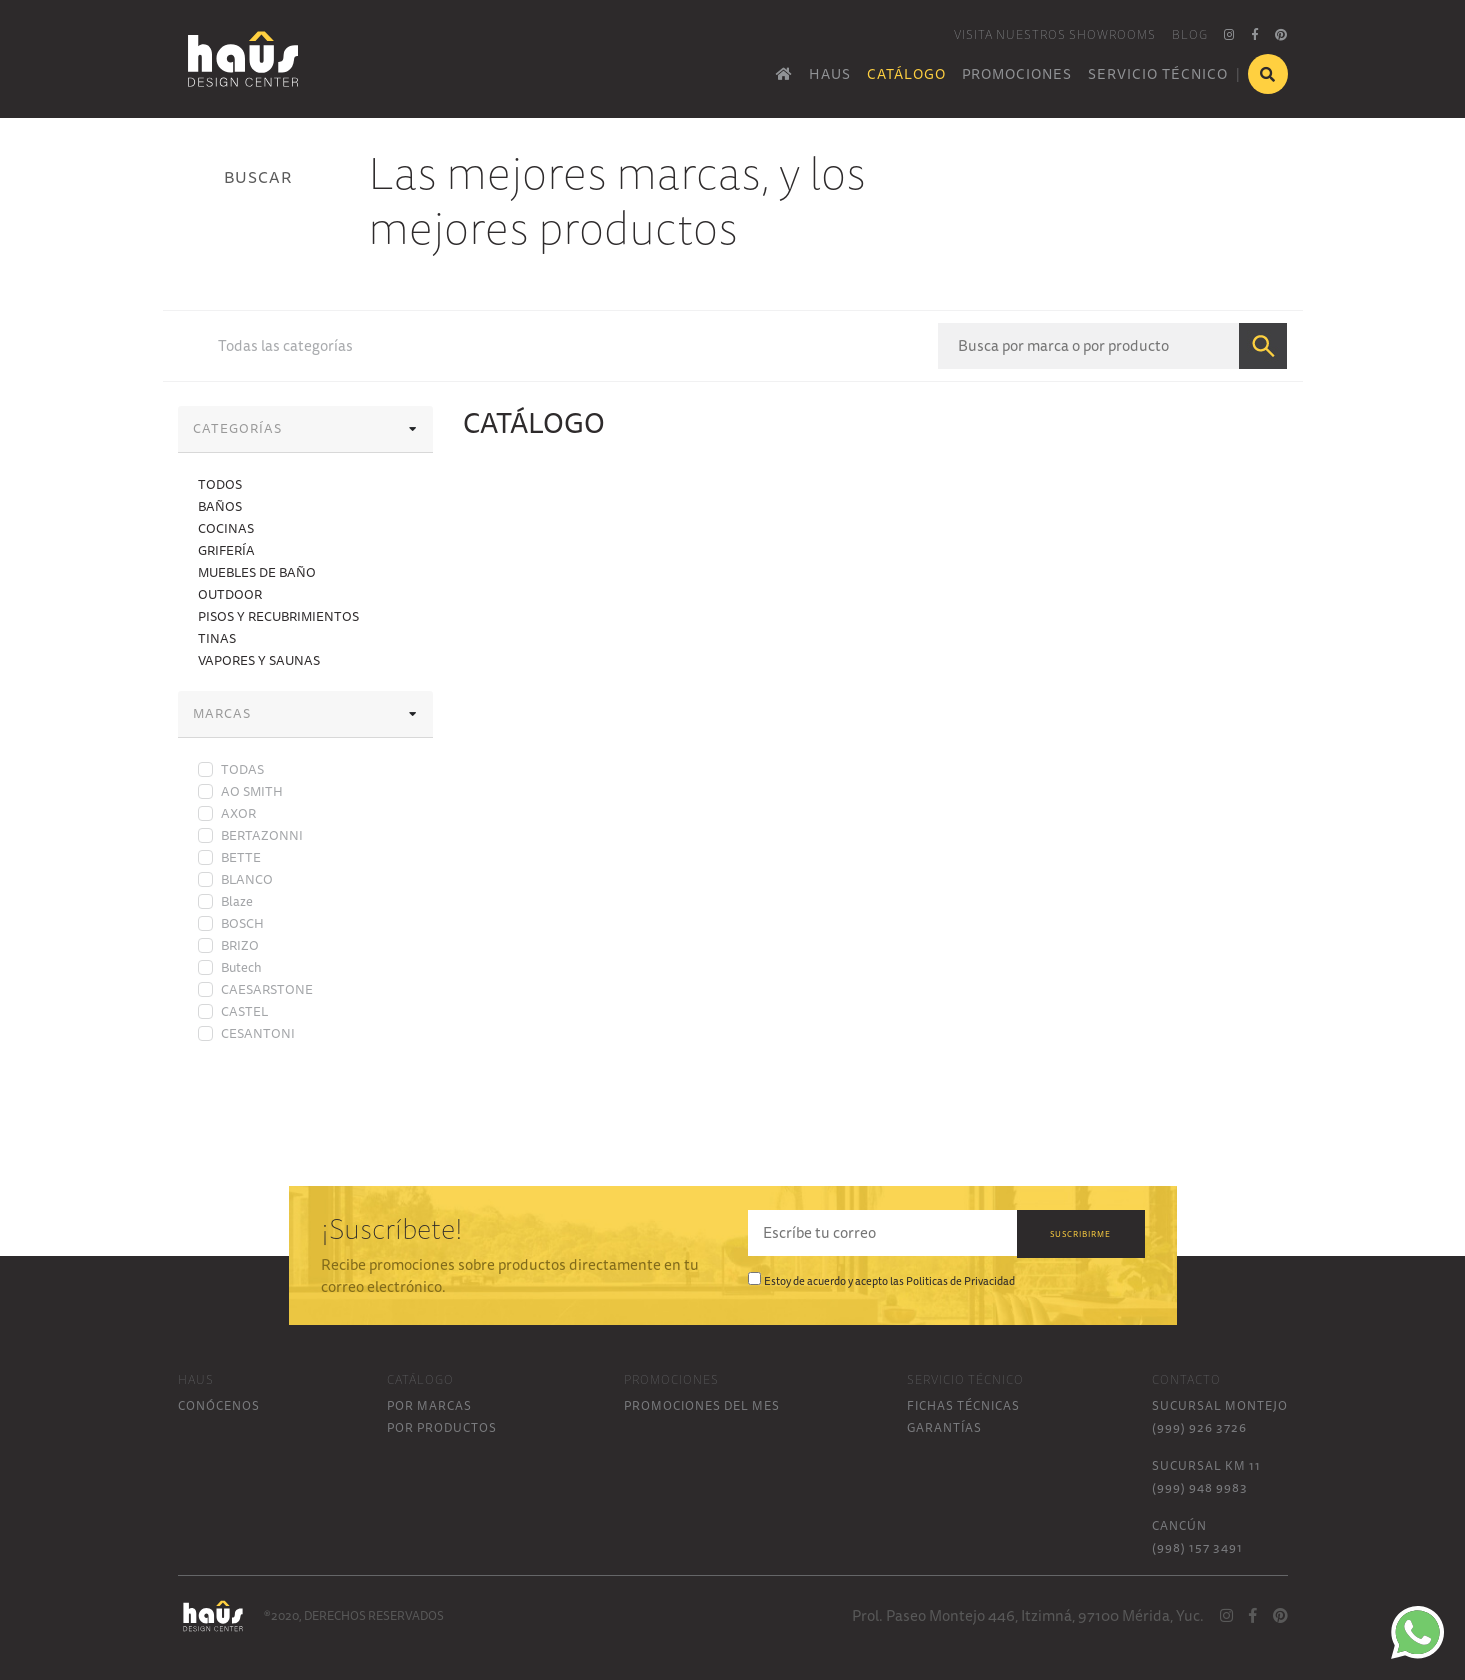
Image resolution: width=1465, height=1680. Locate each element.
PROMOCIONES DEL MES (702, 1405)
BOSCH (242, 923)
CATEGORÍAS (305, 428)
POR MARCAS (429, 1405)
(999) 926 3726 (1199, 1427)
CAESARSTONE (267, 989)
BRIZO (240, 945)
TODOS (220, 484)
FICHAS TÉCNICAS (963, 1405)
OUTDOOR (230, 594)
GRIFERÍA (226, 550)
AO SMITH (252, 791)
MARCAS (305, 713)
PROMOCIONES (1017, 74)
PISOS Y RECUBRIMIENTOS (278, 616)
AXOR (238, 813)
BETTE (241, 857)
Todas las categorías (285, 346)
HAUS (830, 74)
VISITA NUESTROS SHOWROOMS (1055, 34)
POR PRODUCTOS (442, 1427)
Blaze (237, 901)
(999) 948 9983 (1200, 1487)
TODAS (242, 769)
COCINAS (226, 528)
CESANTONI (258, 1033)
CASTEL (244, 1011)
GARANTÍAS (944, 1427)
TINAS (217, 638)
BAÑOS (220, 506)
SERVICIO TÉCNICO (1158, 74)
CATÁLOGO (906, 74)
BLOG (1190, 34)
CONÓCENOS (219, 1405)
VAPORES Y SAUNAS (259, 660)
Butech (241, 967)
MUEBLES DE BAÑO (257, 572)
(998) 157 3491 (1197, 1547)
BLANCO (247, 879)
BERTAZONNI (262, 835)
